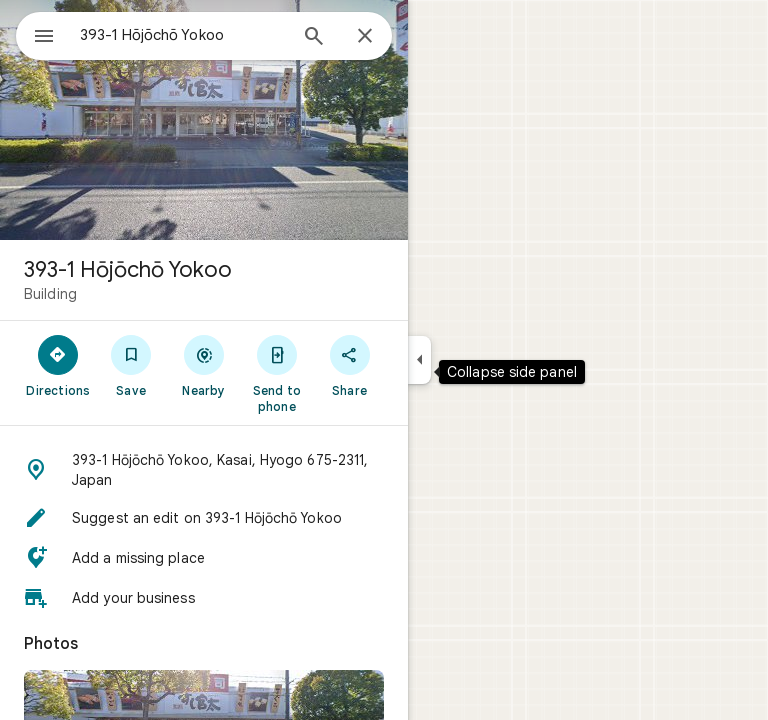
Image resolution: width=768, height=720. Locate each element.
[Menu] (44, 38)
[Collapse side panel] (419, 360)
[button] (204, 470)
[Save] (131, 365)
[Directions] (58, 365)
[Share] (349, 365)
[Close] (365, 37)
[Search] (314, 38)
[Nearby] (204, 365)
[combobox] (183, 35)
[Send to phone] (276, 373)
